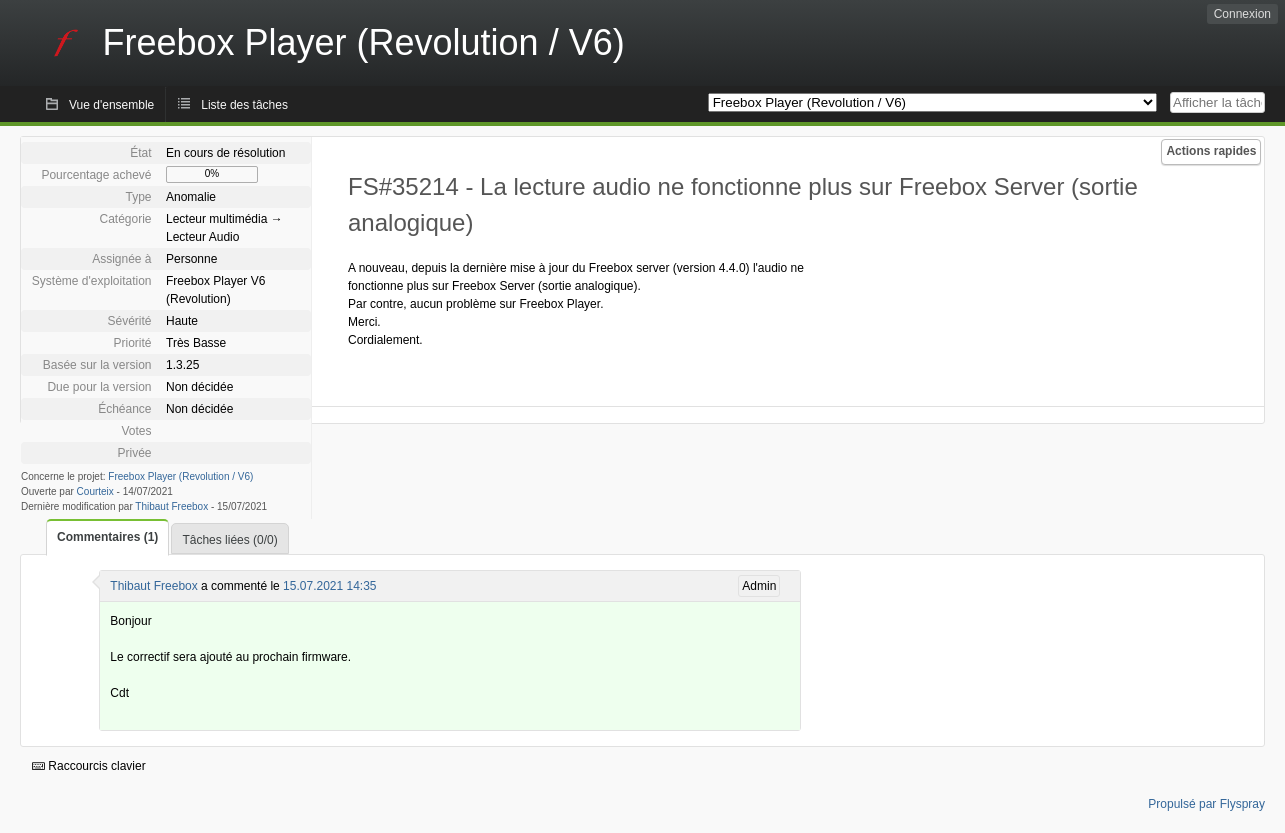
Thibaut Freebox (171, 506)
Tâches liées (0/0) (229, 540)
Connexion (1242, 14)
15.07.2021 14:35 (329, 586)
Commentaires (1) (107, 537)
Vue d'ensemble (111, 105)
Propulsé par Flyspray (1206, 804)
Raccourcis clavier (89, 766)
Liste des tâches (244, 105)
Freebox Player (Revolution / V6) (180, 476)
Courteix (95, 491)
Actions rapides (1211, 151)
